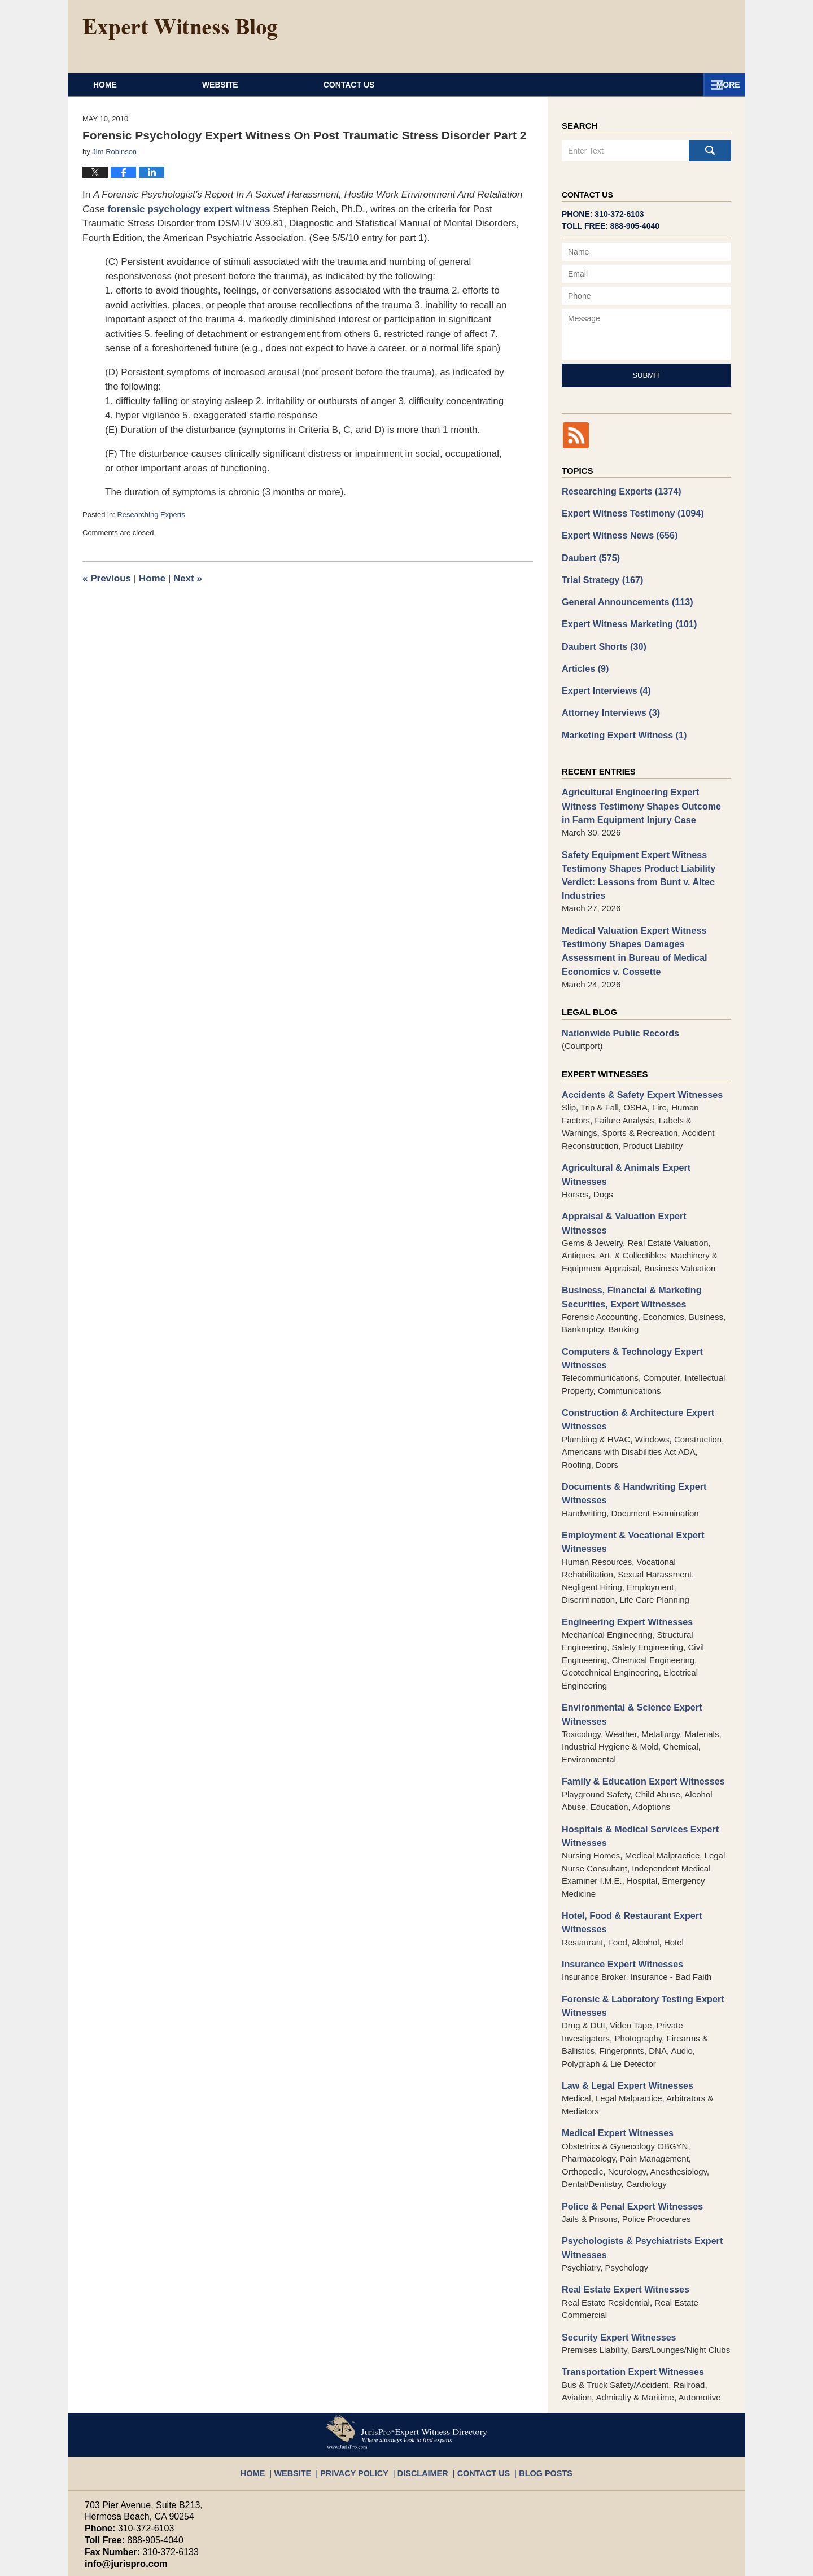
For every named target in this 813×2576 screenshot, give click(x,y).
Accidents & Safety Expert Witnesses (636, 1070)
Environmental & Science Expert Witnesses (627, 1648)
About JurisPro (462, 84)
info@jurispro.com (121, 2481)
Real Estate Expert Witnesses (621, 2209)
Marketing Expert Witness (620, 723)
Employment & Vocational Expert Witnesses (628, 1479)
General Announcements (623, 596)
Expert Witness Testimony (628, 512)
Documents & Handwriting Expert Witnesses (629, 1433)
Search (710, 150)
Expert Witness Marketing (624, 617)
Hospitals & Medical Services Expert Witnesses (634, 1767)
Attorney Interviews (607, 702)
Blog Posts (533, 2385)
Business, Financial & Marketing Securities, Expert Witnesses (627, 1242)
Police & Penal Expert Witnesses (627, 2129)
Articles (584, 659)
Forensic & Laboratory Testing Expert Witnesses (637, 1932)
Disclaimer (423, 2385)
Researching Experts (151, 514)
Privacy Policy (363, 2385)
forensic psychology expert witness (188, 209)
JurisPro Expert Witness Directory (225, 2561)
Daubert (589, 554)
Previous (106, 578)
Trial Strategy (599, 575)
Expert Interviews (603, 681)
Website (289, 84)
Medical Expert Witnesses (614, 2057)
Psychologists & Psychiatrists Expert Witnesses (636, 2169)
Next (187, 578)
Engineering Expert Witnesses (623, 1557)
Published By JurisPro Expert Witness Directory (631, 36)
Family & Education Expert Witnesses (637, 1714)
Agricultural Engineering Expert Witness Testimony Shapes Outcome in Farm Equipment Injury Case (643, 792)
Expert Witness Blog (180, 29)
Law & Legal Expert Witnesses (623, 2010)
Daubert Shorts (601, 639)
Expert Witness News (616, 532)
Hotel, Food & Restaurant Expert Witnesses (627, 1851)
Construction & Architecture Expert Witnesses (632, 1360)
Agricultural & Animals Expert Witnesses (643, 1142)
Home (139, 84)
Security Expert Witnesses (615, 2256)
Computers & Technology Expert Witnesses (627, 1301)
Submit (646, 375)
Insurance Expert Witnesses (618, 1892)
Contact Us (642, 84)
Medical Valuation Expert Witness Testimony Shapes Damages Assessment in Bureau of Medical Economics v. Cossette (645, 930)
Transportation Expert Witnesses (628, 2290)
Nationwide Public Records (616, 1009)
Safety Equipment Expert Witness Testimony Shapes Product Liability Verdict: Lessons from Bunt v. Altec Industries (633, 858)
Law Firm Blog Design (674, 2562)
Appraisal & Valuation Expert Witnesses (642, 1176)
